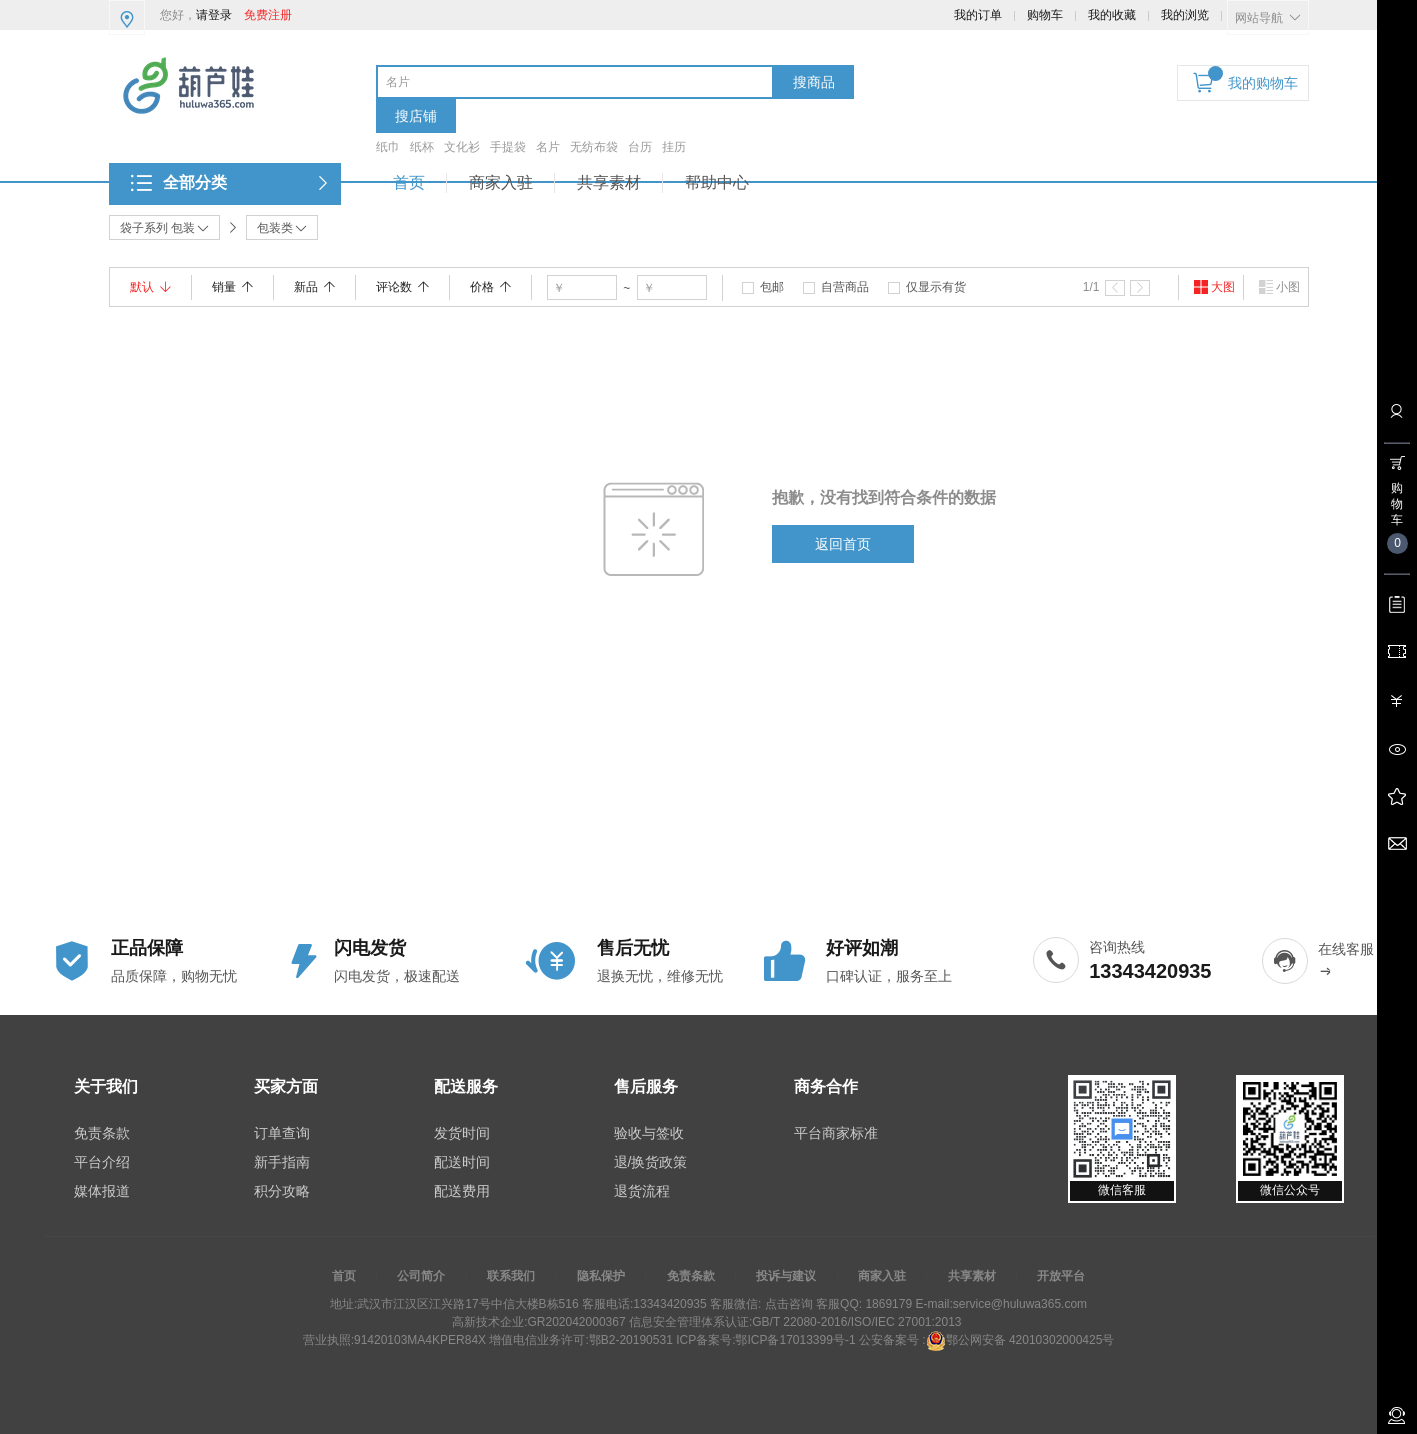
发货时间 (462, 1133)
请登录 (214, 15)
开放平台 (1061, 1276)
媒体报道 (102, 1191)
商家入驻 (501, 182)
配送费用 (462, 1191)
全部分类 (195, 182)
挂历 (674, 147)
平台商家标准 (836, 1133)
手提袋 (508, 147)
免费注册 (268, 15)
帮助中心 (717, 182)
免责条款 (102, 1133)
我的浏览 (1185, 15)
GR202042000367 (576, 1322)
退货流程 (642, 1191)
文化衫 (462, 147)
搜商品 (814, 82)
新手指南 (282, 1162)
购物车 (1045, 15)
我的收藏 (1112, 15)
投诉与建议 (786, 1276)
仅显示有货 (936, 287)
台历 (640, 147)
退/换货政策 (651, 1162)
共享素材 (609, 182)
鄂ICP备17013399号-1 (795, 1340)
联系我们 (511, 1276)
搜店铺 (416, 116)
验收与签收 (649, 1133)
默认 (150, 287)
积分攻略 (282, 1191)
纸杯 (422, 147)
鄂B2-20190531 (631, 1340)
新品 (314, 287)
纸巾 (388, 147)
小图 (1279, 287)
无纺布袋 (594, 147)
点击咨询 (786, 1304)
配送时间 (462, 1162)
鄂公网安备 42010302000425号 (1020, 1340)
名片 (548, 147)
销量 (232, 287)
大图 (1214, 287)
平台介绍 (102, 1162)
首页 (409, 182)
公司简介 (421, 1276)
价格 (490, 287)
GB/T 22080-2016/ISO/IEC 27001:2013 (856, 1322)
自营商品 (845, 287)
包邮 (772, 287)
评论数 (402, 287)
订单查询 (282, 1133)
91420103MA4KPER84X (420, 1340)
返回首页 (843, 544)
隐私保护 (601, 1276)
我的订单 (978, 15)
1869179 (887, 1304)
